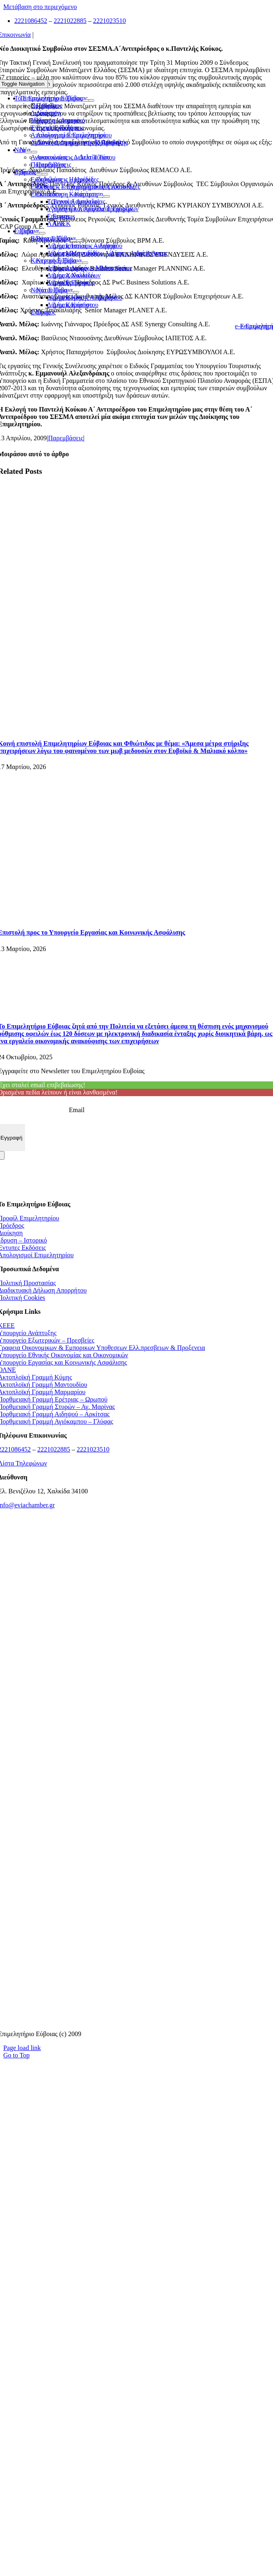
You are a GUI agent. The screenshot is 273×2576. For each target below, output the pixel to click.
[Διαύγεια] (136, 1816)
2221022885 (70, 20)
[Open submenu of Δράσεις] (39, 174)
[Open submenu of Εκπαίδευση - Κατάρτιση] (101, 196)
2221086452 (30, 20)
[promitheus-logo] (137, 1664)
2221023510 (109, 20)
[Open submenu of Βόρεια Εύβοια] (73, 240)
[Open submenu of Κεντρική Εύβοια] (79, 263)
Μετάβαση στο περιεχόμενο (40, 6)
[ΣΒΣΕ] (136, 1867)
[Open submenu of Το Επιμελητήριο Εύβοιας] (85, 100)
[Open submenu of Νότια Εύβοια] (70, 292)
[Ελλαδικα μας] (136, 1613)
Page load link (22, 2047)
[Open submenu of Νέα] (28, 152)
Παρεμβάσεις (65, 438)
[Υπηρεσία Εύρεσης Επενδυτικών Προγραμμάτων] (136, 1714)
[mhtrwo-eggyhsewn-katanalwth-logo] (136, 1765)
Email (76, 1109)
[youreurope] (136, 1918)
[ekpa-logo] (136, 1969)
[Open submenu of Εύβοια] (36, 233)
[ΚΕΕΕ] (136, 1562)
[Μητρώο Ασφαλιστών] (136, 2019)
